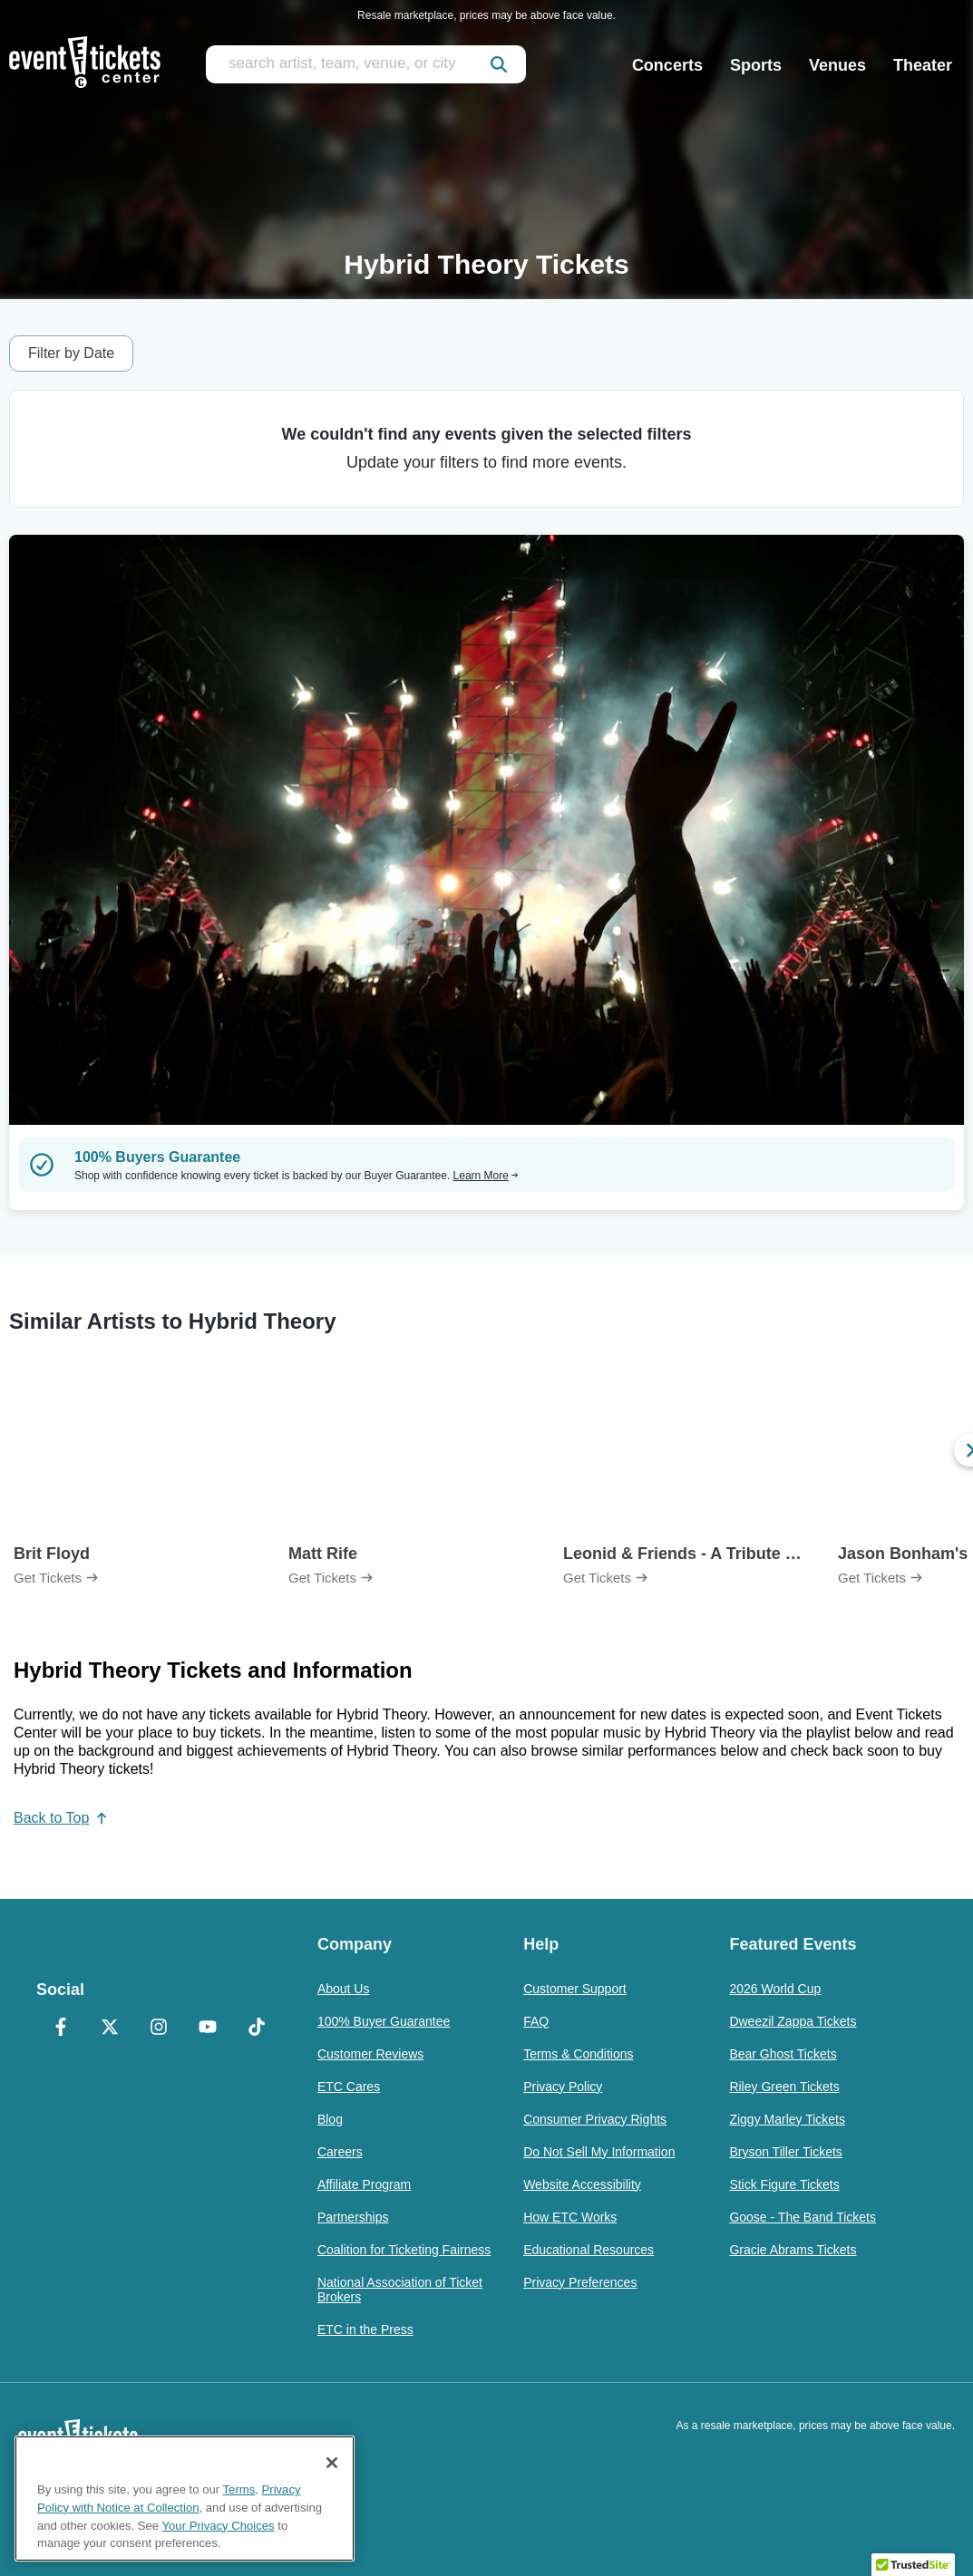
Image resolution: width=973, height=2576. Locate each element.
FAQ (536, 2021)
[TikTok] (256, 2028)
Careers (340, 2152)
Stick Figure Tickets (784, 2184)
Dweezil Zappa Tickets (792, 2021)
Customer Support (575, 1988)
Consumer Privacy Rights (595, 2119)
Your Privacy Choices (218, 2525)
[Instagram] (158, 2028)
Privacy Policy (562, 2086)
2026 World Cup (775, 1988)
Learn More (486, 1175)
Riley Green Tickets (784, 2086)
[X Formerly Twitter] (109, 2028)
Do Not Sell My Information (599, 2152)
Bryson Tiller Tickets (785, 2152)
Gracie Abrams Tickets (792, 2249)
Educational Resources (588, 2249)
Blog (330, 2119)
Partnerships (353, 2217)
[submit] (499, 64)
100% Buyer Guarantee (383, 2021)
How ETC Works (570, 2217)
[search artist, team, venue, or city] (366, 64)
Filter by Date (71, 353)
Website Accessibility (582, 2184)
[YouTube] (207, 2028)
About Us (343, 1988)
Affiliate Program (364, 2184)
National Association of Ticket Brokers (399, 2289)
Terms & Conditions (578, 2054)
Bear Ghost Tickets (782, 2054)
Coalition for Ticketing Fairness (404, 2249)
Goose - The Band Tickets (802, 2217)
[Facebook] (60, 2028)
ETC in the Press (365, 2329)
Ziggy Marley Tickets (787, 2119)
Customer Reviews (370, 2054)
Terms (239, 2489)
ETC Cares (348, 2086)
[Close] (332, 2463)
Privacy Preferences (580, 2282)
